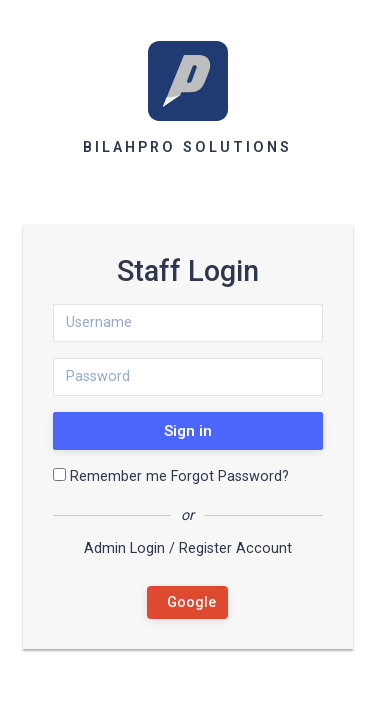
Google (187, 602)
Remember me (110, 476)
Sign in (188, 431)
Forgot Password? (230, 476)
